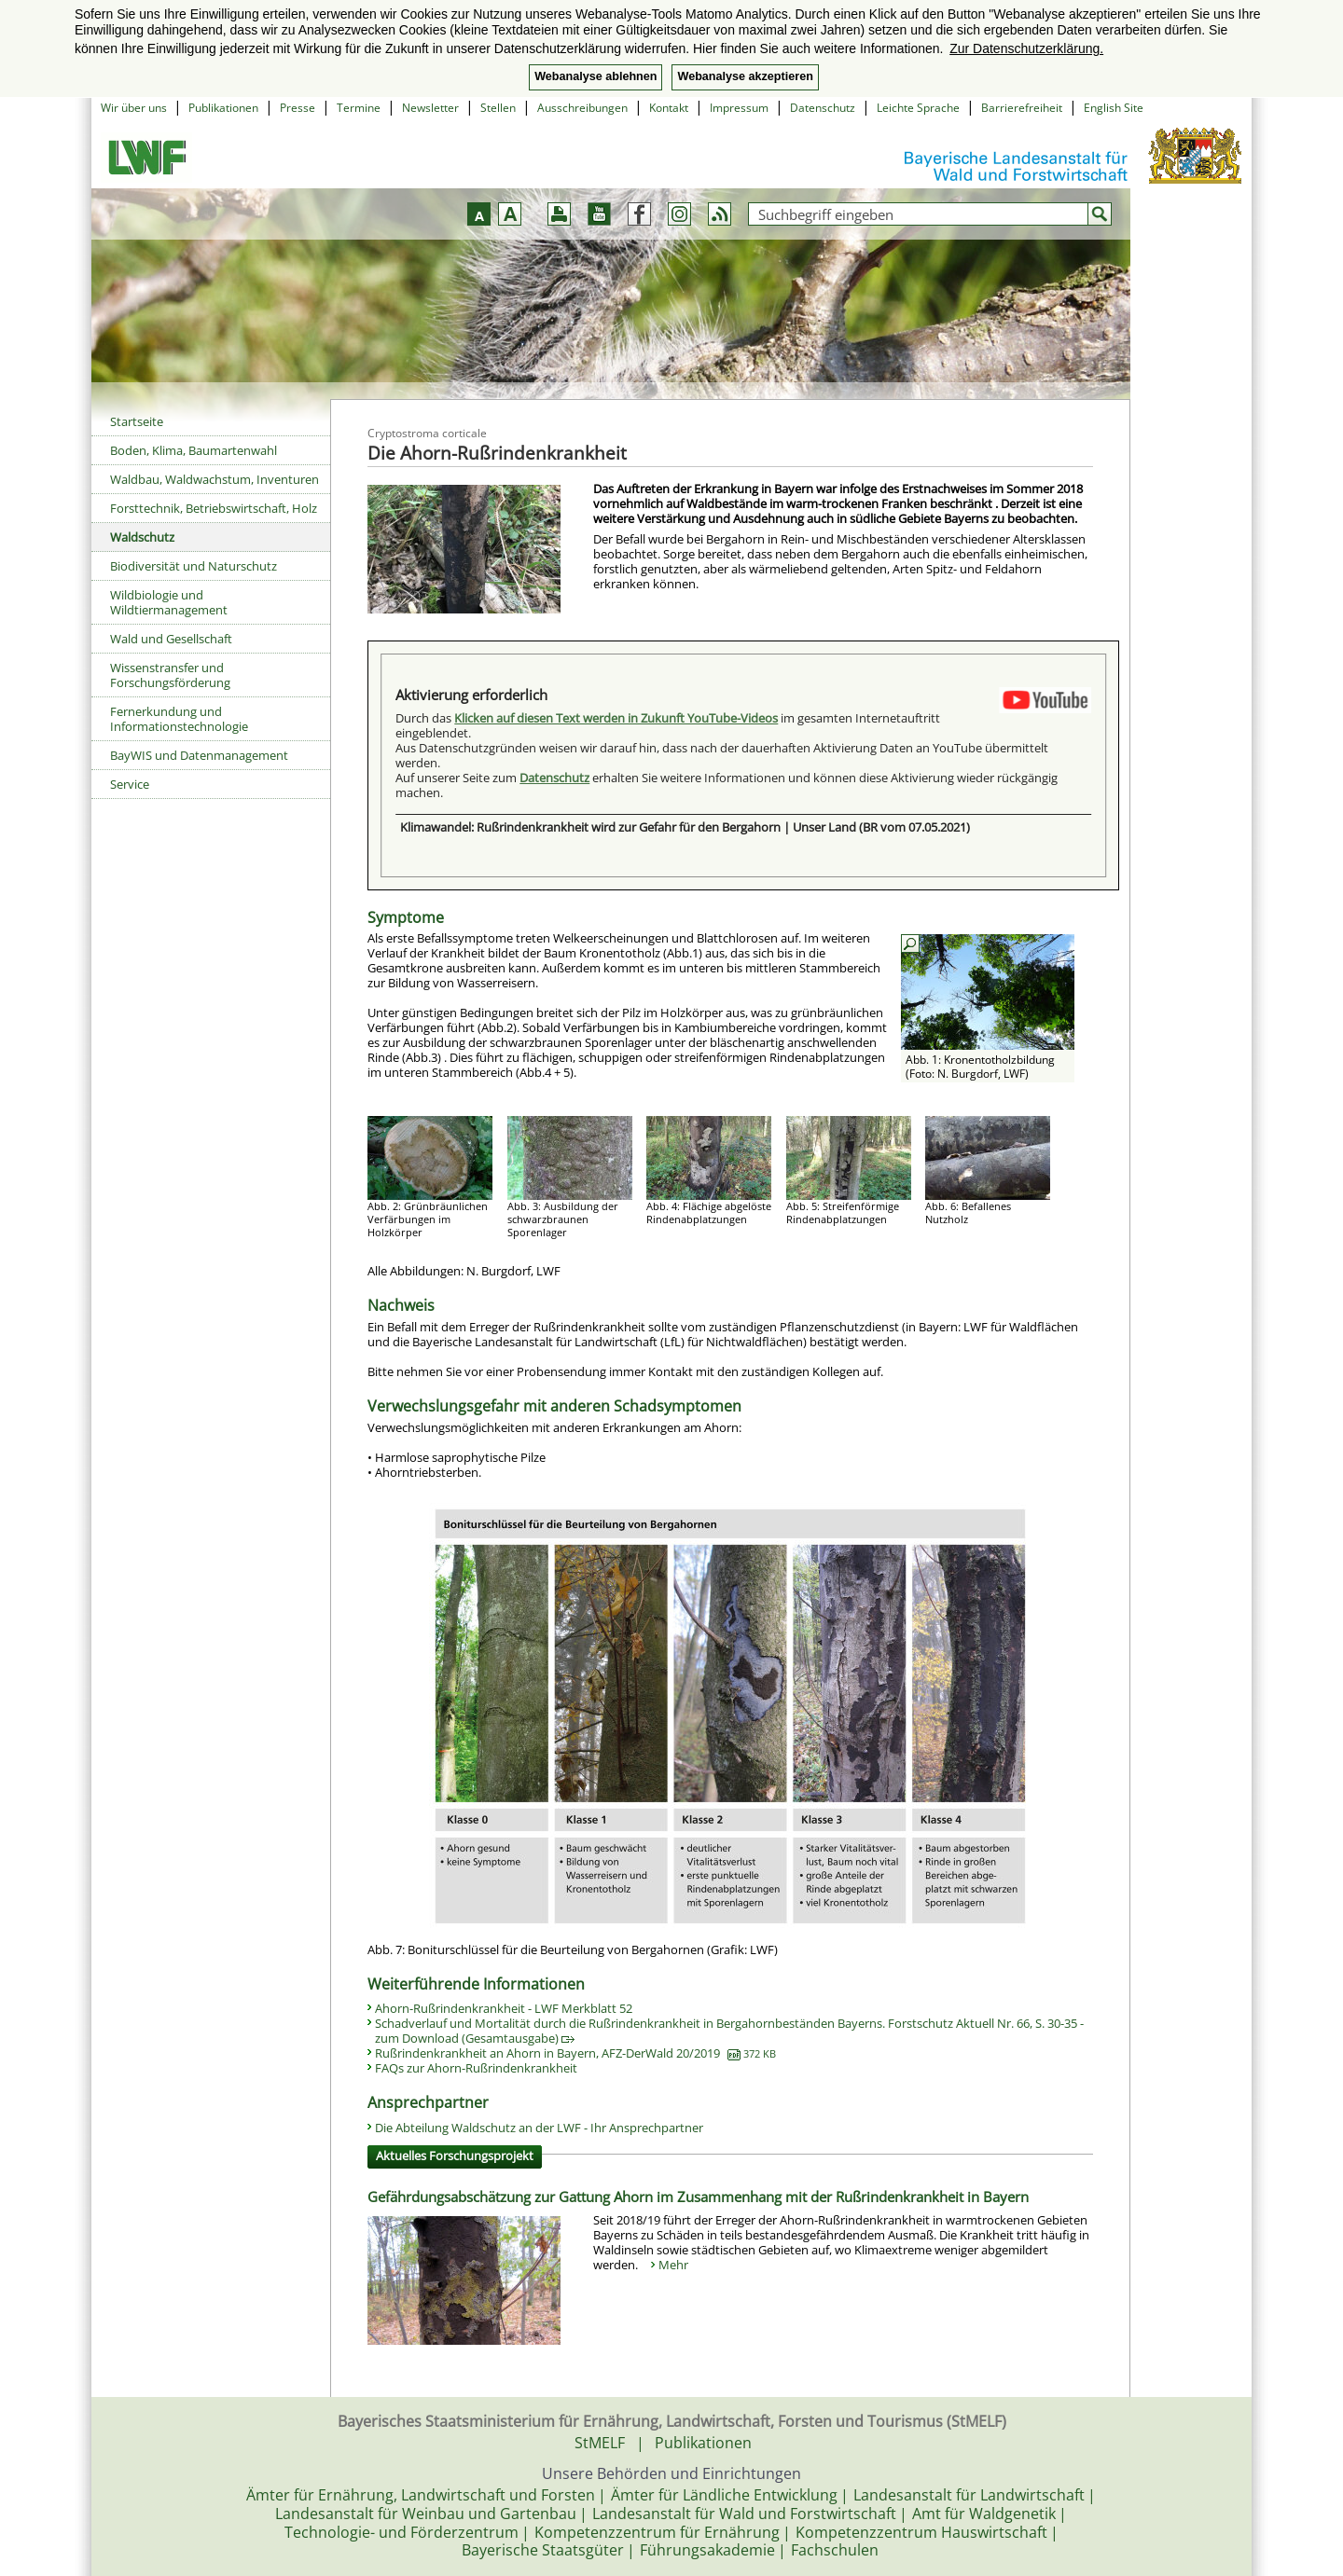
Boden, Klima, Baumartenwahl (193, 450)
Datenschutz (822, 108)
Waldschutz (142, 537)
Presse (297, 108)
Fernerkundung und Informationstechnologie (179, 719)
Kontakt (668, 108)
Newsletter (430, 108)
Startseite (136, 421)
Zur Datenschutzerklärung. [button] (1026, 48)
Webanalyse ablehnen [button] (595, 76)
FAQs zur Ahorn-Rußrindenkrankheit (476, 2067)
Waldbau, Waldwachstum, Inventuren (214, 479)
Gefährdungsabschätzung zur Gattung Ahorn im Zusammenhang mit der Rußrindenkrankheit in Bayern (698, 2196)
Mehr (673, 2264)
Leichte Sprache (918, 108)
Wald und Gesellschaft (171, 638)
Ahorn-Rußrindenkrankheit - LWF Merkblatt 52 (503, 2008)
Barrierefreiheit (1021, 108)
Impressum (739, 108)
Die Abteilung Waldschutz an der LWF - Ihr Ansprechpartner (539, 2127)
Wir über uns (134, 108)
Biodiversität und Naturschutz (193, 566)
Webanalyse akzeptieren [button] (744, 76)
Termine (359, 108)
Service (129, 784)
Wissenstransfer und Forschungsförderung (170, 675)
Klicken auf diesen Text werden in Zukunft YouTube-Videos (616, 717)
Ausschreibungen (582, 108)
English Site (1113, 108)
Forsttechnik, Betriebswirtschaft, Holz (213, 508)
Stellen (498, 108)
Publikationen (223, 108)
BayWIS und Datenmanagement (199, 755)
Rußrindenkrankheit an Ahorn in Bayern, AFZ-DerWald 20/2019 (575, 2053)
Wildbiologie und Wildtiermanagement (169, 602)
